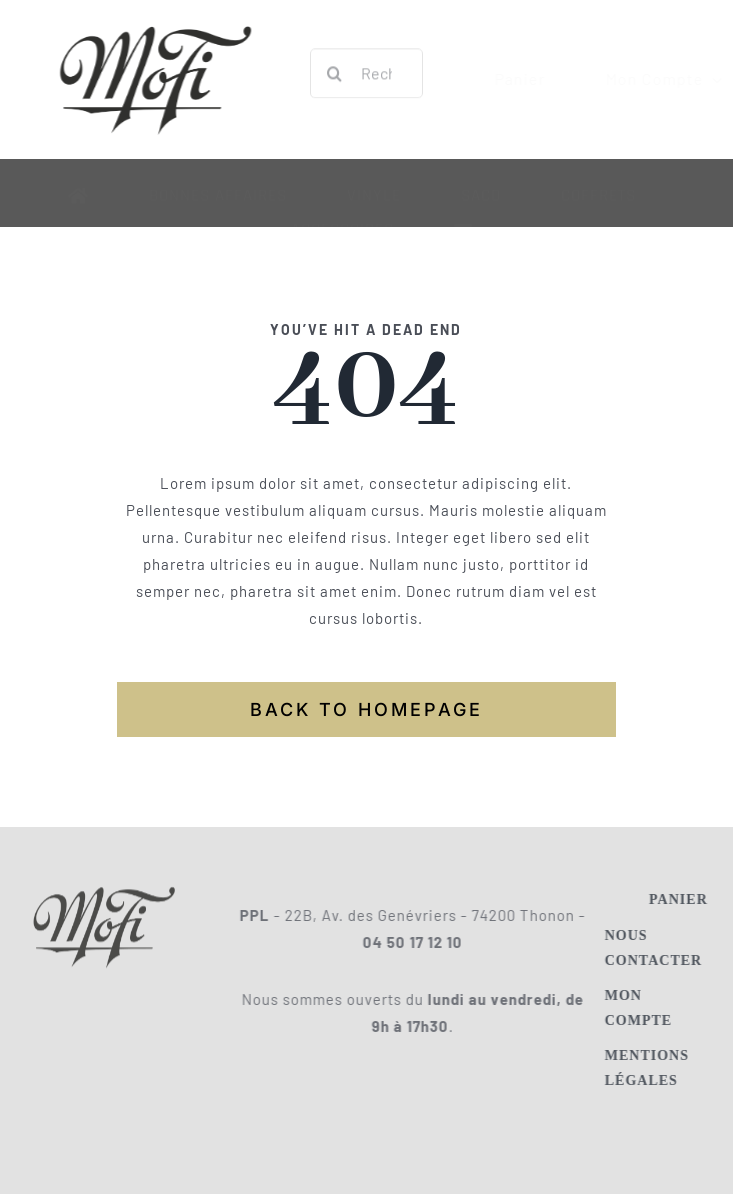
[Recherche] (335, 71)
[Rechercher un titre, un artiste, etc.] (366, 71)
